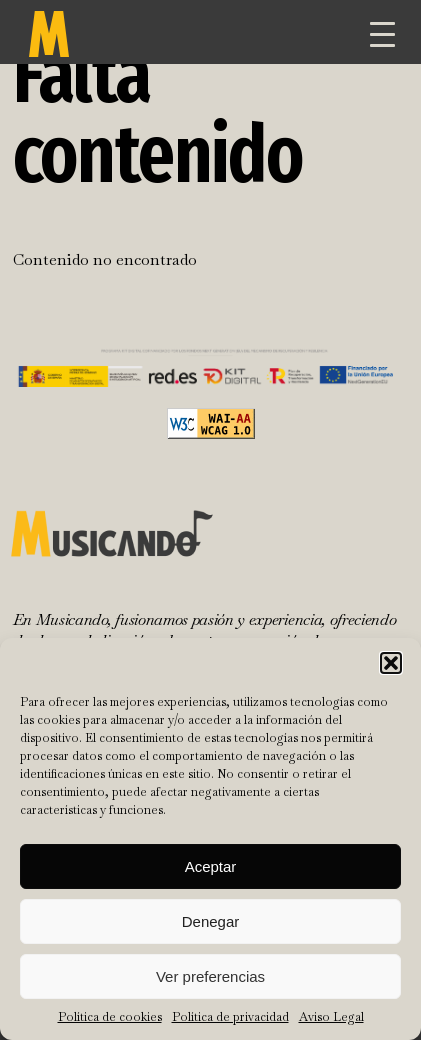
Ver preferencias (210, 976)
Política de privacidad (230, 1017)
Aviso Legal (331, 1017)
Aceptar (211, 866)
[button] (391, 663)
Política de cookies (110, 1017)
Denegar (211, 921)
